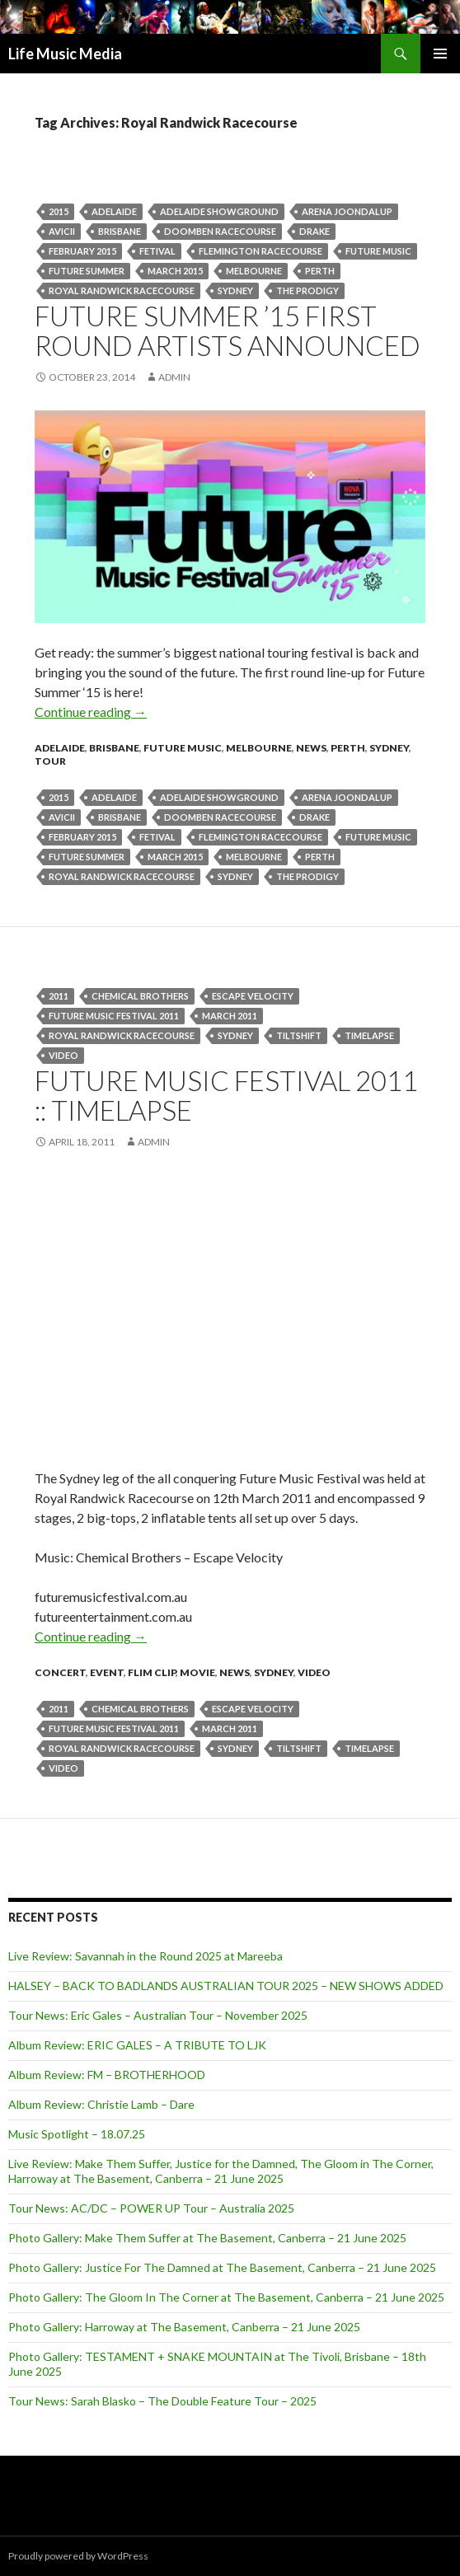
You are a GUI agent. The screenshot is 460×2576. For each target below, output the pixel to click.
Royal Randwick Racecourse (122, 290)
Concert (60, 1672)
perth (320, 270)
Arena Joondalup (347, 211)
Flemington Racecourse (260, 251)
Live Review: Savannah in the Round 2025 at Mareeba (145, 1956)
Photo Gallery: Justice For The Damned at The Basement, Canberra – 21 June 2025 (222, 2267)
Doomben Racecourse (220, 231)
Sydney (235, 290)
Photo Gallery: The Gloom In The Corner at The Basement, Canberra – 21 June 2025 (226, 2297)
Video (314, 1672)
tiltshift (299, 1035)
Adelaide (114, 211)
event (107, 1672)
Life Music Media (65, 53)
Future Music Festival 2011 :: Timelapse (226, 1095)
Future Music (378, 251)
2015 (58, 211)
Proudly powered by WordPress (78, 2556)
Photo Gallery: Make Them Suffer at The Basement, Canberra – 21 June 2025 (207, 2238)
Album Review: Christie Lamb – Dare (101, 2104)
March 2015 (175, 270)
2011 (58, 996)
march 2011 (229, 1015)
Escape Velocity (252, 996)
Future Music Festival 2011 (114, 1015)
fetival (157, 251)
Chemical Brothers (140, 996)
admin (174, 377)
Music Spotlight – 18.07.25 (76, 2134)
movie (197, 1672)
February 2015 (82, 251)
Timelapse (369, 1035)
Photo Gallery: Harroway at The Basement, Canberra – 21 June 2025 (184, 2327)
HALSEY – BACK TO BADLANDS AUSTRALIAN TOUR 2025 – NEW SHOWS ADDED (226, 1986)
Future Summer (86, 270)
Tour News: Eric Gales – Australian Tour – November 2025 (157, 2015)
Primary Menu (440, 53)
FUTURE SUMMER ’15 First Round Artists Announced (227, 330)
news (311, 748)
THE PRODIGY (307, 290)
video (63, 1055)
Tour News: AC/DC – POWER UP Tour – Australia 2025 (151, 2208)
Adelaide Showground (219, 211)
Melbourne (254, 270)
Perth (348, 748)
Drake (314, 231)
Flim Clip (152, 1672)
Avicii (62, 231)
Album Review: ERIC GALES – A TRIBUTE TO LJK (137, 2045)
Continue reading (91, 711)
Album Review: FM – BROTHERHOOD (106, 2075)
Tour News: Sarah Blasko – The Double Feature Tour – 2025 (162, 2401)
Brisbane (119, 231)
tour (50, 761)
